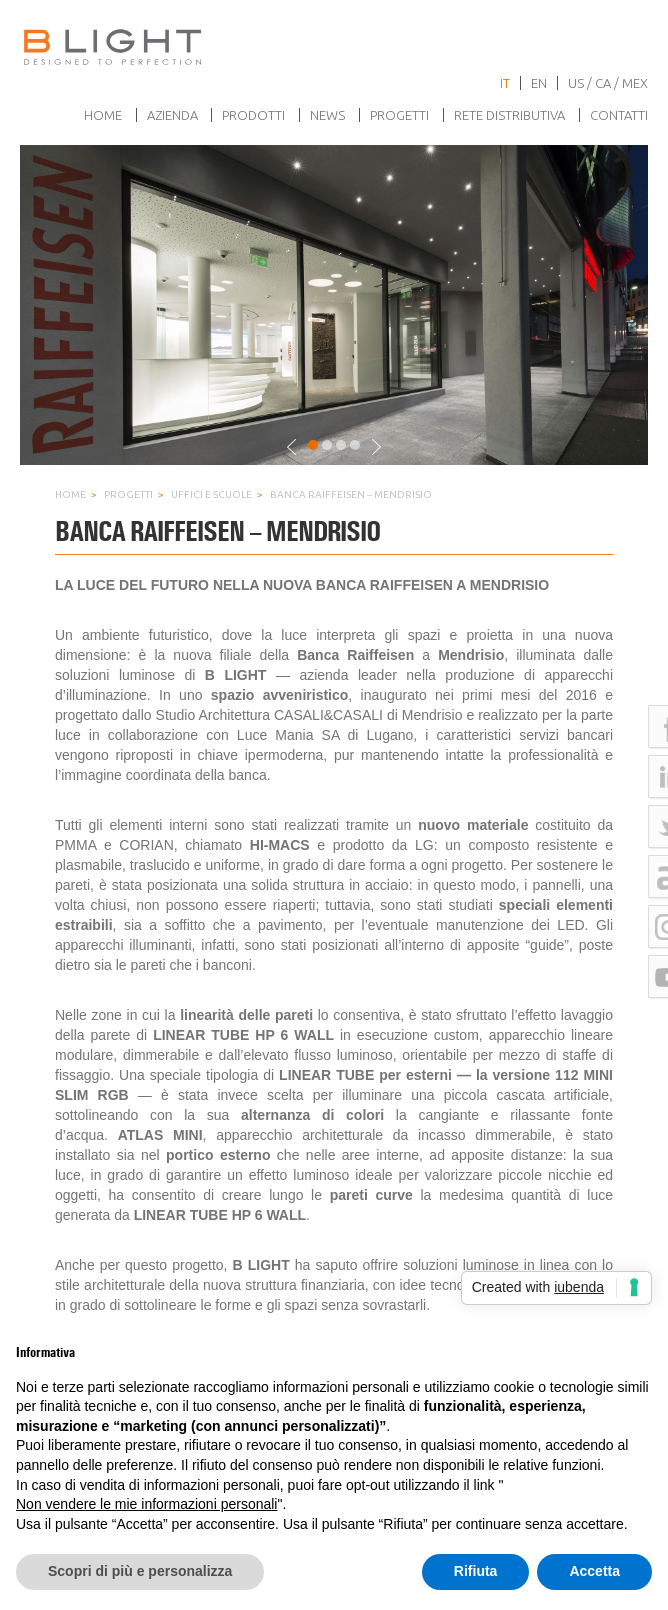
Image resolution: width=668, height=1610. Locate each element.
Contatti (619, 115)
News (327, 115)
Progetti (399, 115)
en (539, 83)
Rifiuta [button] (476, 1571)
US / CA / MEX (608, 83)
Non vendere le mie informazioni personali (146, 1504)
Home (103, 115)
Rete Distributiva (509, 115)
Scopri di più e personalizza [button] (140, 1571)
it (505, 83)
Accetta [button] (594, 1571)
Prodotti (253, 115)
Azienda (172, 115)
